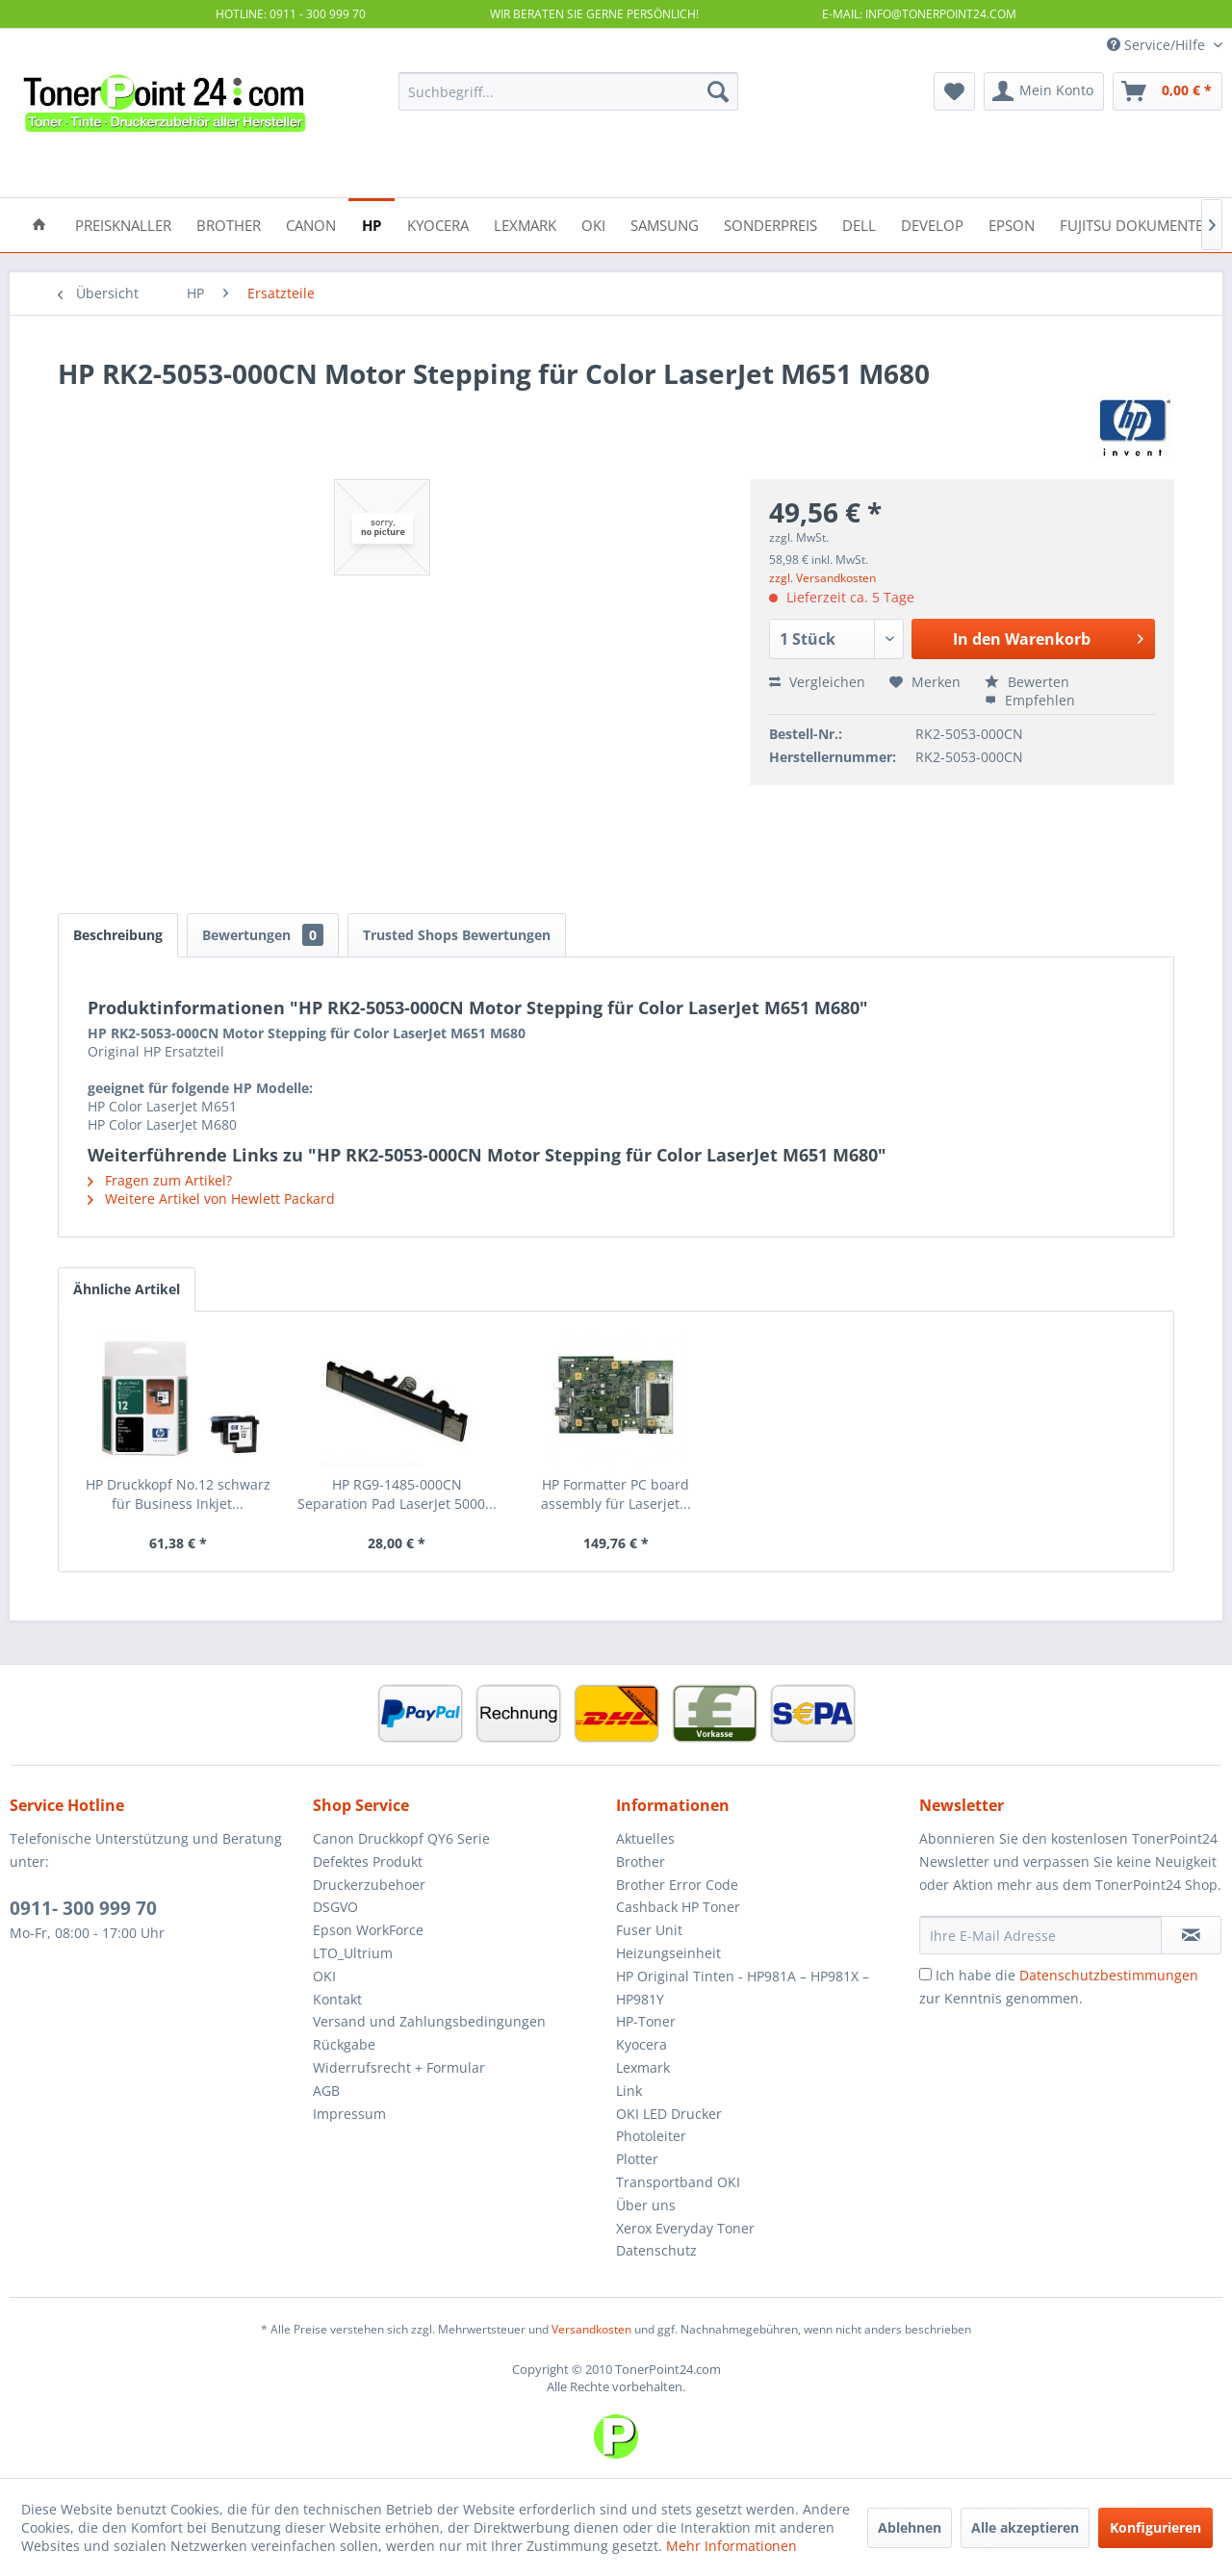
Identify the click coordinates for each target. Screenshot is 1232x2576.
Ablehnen (909, 2527)
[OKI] (593, 223)
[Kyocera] (438, 223)
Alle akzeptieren (1025, 2527)
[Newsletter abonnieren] (1191, 1935)
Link (629, 2090)
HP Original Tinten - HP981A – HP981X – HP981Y (742, 1987)
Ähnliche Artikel (126, 1289)
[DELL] (859, 223)
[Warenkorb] (1167, 91)
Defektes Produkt (368, 1861)
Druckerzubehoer (369, 1884)
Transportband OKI (678, 2182)
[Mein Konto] (1044, 91)
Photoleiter (651, 2136)
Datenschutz (656, 2250)
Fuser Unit (649, 1930)
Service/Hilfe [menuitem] (1158, 45)
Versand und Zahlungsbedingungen (429, 2021)
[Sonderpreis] (770, 223)
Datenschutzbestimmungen (1108, 1975)
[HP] (371, 223)
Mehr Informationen (731, 2546)
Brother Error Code (677, 1884)
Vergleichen (817, 682)
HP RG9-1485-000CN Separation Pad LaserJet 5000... (397, 1494)
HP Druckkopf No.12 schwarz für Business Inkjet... (178, 1494)
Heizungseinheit (668, 1953)
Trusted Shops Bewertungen (457, 935)
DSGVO (335, 1907)
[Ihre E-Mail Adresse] (1040, 1935)
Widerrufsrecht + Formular (399, 2067)
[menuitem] (568, 91)
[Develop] (932, 223)
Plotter (637, 2159)
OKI (324, 1976)
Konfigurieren (1155, 2527)
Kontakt (337, 1999)
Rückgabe (344, 2044)
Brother (640, 1861)
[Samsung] (664, 223)
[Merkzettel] (954, 91)
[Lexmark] (525, 223)
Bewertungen (262, 935)
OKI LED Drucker (669, 2113)
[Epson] (1011, 223)
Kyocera (641, 2044)
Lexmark (643, 2067)
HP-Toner (646, 2021)
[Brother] (228, 223)
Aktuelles (645, 1838)
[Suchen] (718, 91)
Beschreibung (118, 935)
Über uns (646, 2205)
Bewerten (1027, 682)
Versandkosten (591, 2329)
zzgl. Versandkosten (822, 578)
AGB (326, 2090)
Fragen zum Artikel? (160, 1180)
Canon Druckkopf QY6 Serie (401, 1838)
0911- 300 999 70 (83, 1908)
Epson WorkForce (368, 1930)
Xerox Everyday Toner (685, 2228)
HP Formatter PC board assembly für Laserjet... (616, 1494)
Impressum (349, 2113)
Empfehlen (1030, 700)
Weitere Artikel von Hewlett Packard (211, 1198)
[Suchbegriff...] (568, 91)
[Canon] (310, 223)
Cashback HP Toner (678, 1907)
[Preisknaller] (123, 223)
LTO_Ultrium (353, 1953)
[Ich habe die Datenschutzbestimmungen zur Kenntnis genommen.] (925, 1974)
